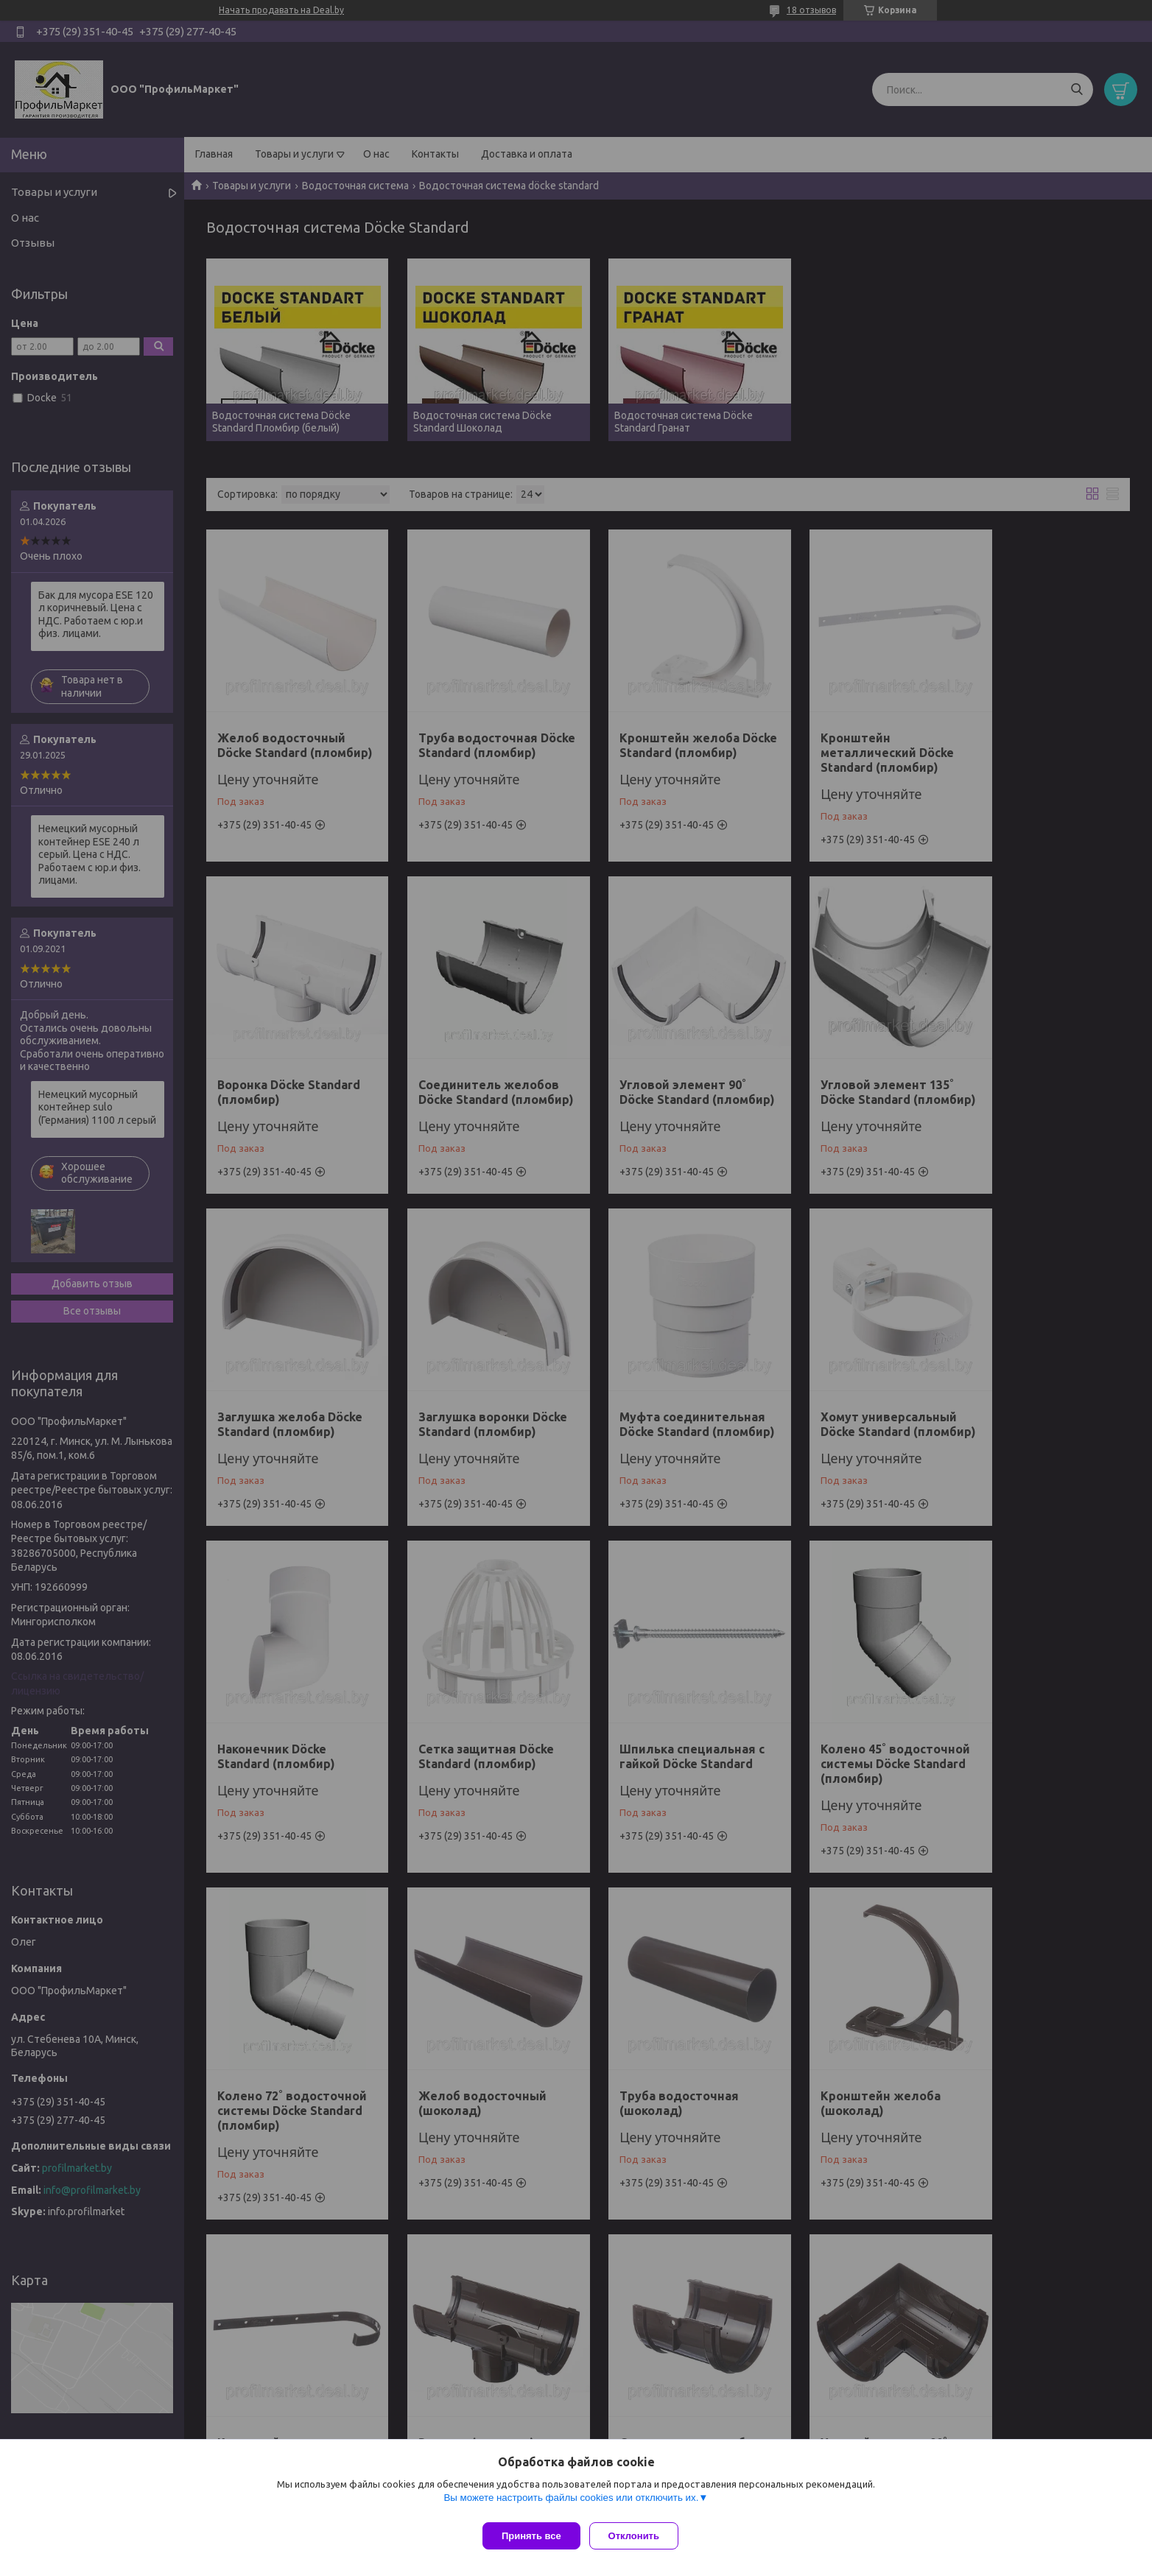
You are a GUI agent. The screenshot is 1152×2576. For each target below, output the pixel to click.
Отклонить (639, 2535)
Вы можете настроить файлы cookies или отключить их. (570, 2503)
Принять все (531, 2535)
